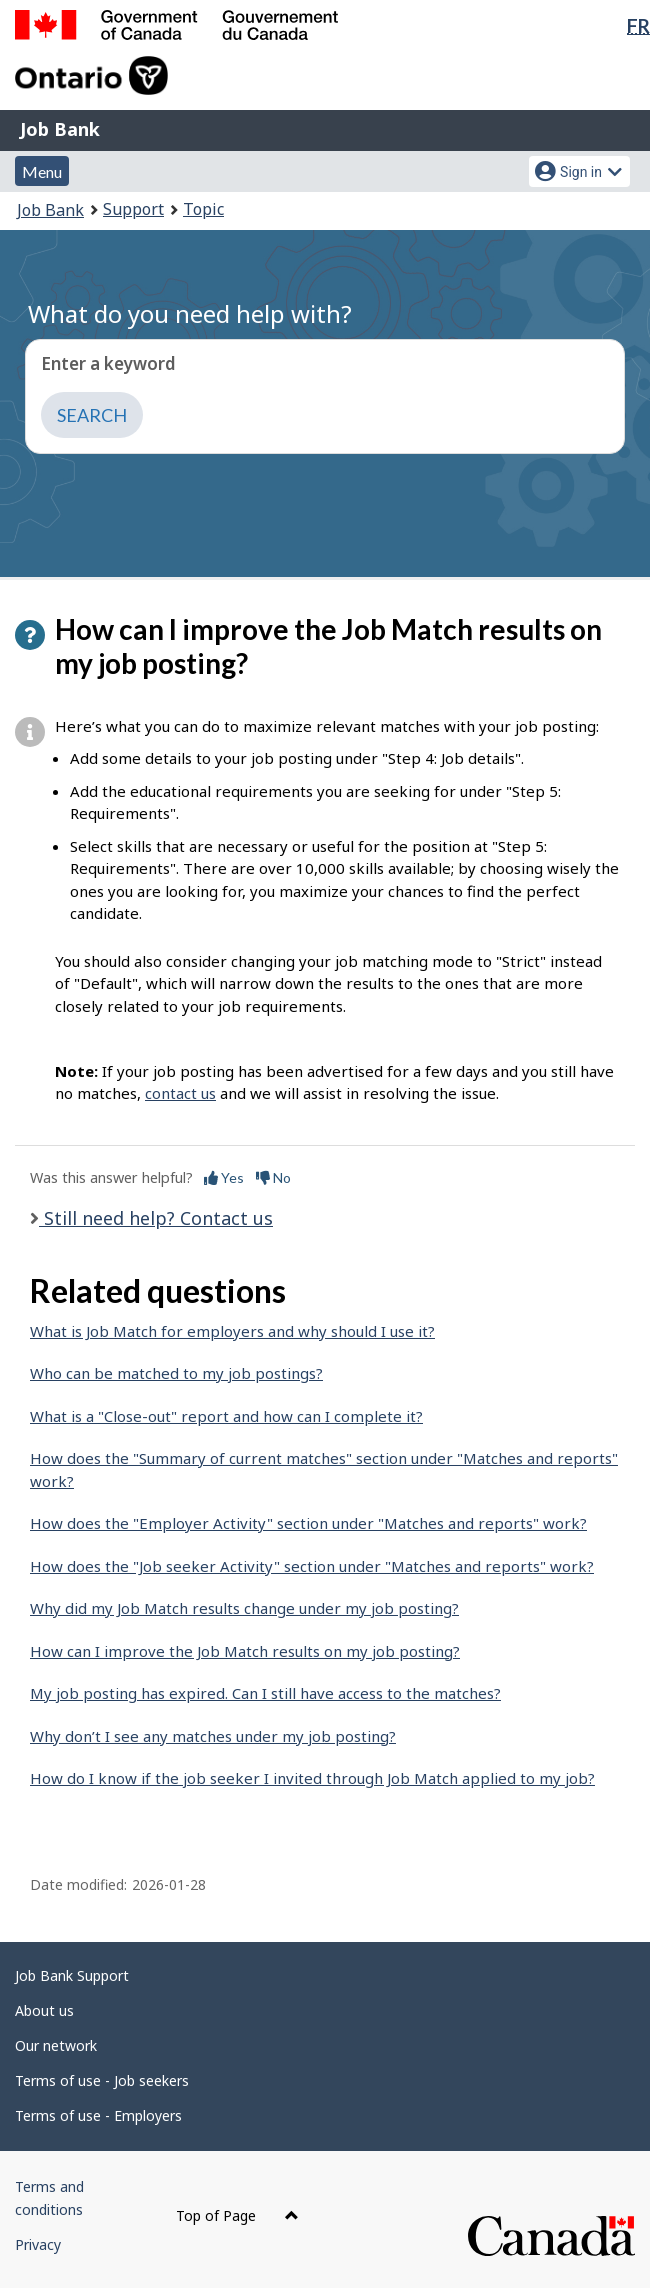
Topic (203, 209)
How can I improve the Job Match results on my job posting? (245, 1651)
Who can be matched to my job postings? (176, 1373)
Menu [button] (42, 171)
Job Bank (60, 129)
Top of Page (237, 2215)
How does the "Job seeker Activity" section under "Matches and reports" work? (312, 1566)
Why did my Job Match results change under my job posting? (244, 1608)
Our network (56, 2045)
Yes (224, 1177)
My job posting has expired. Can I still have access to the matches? (265, 1693)
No (273, 1177)
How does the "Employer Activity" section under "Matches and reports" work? (308, 1523)
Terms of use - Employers (98, 2115)
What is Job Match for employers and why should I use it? (232, 1331)
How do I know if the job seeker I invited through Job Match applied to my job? (312, 1778)
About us (44, 2010)
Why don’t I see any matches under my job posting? (213, 1736)
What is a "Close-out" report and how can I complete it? (226, 1416)
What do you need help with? (190, 313)
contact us (180, 1093)
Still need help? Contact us (156, 1218)
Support (133, 209)
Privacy (38, 2244)
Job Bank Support (72, 1975)
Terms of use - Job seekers (102, 2080)
